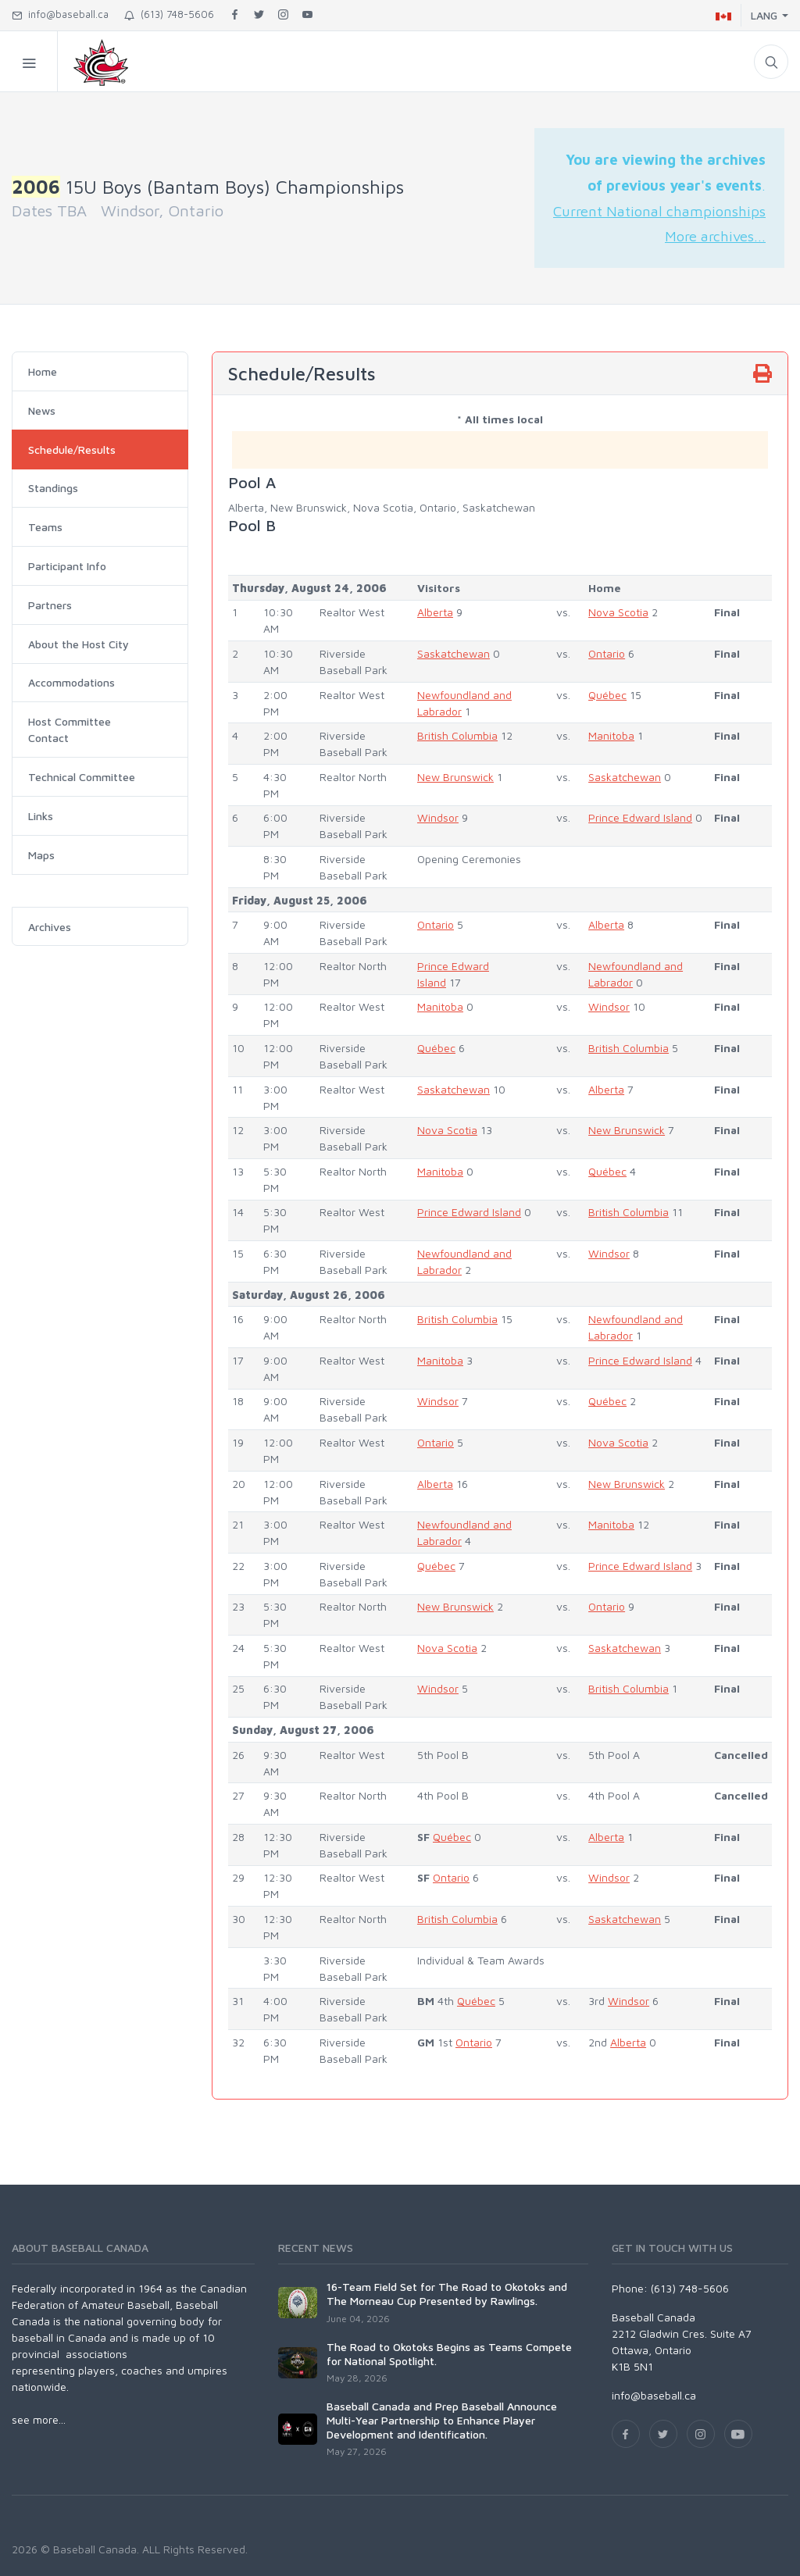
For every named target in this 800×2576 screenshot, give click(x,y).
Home (42, 371)
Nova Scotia (618, 612)
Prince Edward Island (640, 817)
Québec (607, 694)
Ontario (606, 653)
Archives (49, 926)
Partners (50, 605)
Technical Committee (81, 776)
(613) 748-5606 (169, 14)
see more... (39, 2419)
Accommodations (71, 682)
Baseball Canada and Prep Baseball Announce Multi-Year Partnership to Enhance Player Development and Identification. (442, 2420)
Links (40, 815)
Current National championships (659, 210)
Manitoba (611, 735)
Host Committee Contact (69, 729)
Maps (41, 855)
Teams (45, 526)
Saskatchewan (453, 653)
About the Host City (78, 644)
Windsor (438, 817)
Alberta (435, 612)
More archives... (715, 235)
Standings (53, 487)
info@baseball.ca (60, 14)
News (41, 410)
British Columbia (457, 735)
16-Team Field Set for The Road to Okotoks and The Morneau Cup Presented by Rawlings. (447, 2293)
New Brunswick (455, 776)
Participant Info (67, 566)
